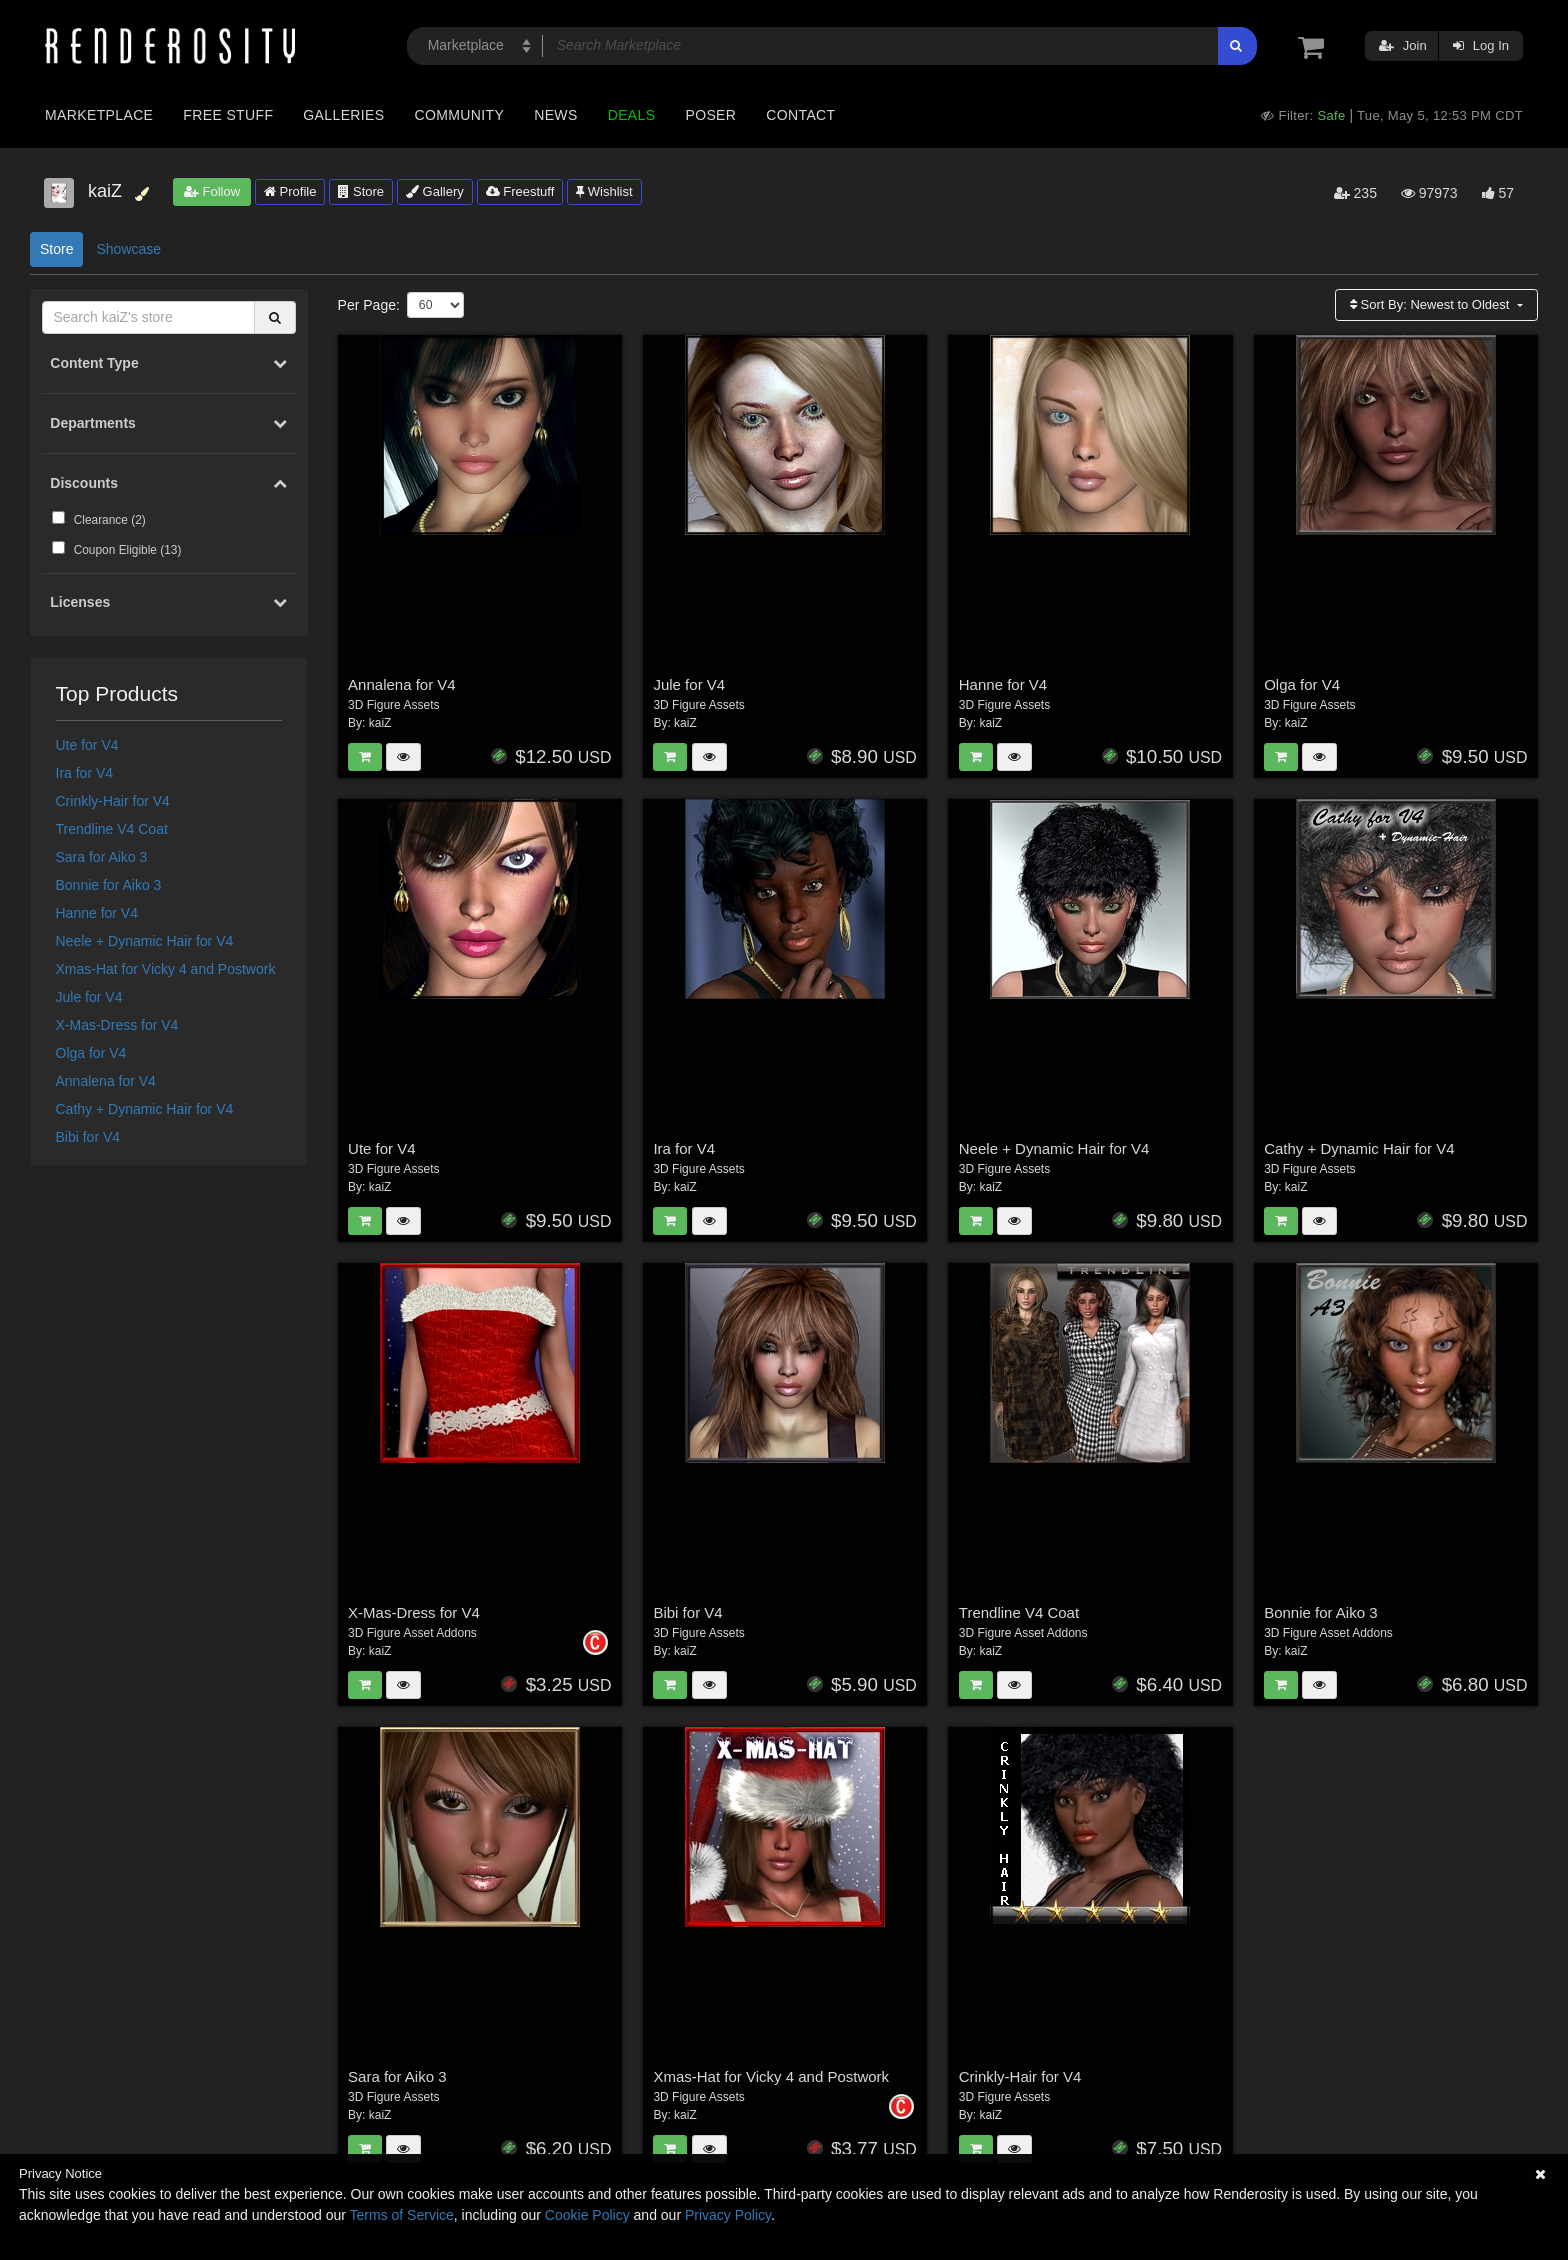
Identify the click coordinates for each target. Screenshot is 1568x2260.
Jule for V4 (89, 997)
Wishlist (604, 191)
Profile (290, 191)
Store (361, 191)
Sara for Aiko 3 (102, 857)
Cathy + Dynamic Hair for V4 (145, 1109)
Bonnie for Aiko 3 (109, 885)
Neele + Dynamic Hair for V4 (145, 941)
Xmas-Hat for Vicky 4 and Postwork (166, 969)
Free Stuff (228, 115)
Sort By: (1431, 304)
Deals (632, 115)
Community (460, 115)
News (555, 115)
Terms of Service (402, 2215)
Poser (710, 115)
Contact (800, 115)
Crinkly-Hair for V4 (113, 801)
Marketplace (99, 115)
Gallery (435, 191)
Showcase (128, 249)
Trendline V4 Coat (112, 829)
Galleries (343, 115)
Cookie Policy (587, 2215)
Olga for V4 (91, 1053)
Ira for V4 (85, 773)
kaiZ (380, 723)
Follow (212, 191)
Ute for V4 (87, 745)
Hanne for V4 (97, 913)
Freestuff (520, 191)
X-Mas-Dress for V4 (117, 1025)
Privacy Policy (728, 2215)
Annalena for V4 (106, 1081)
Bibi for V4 (88, 1137)
